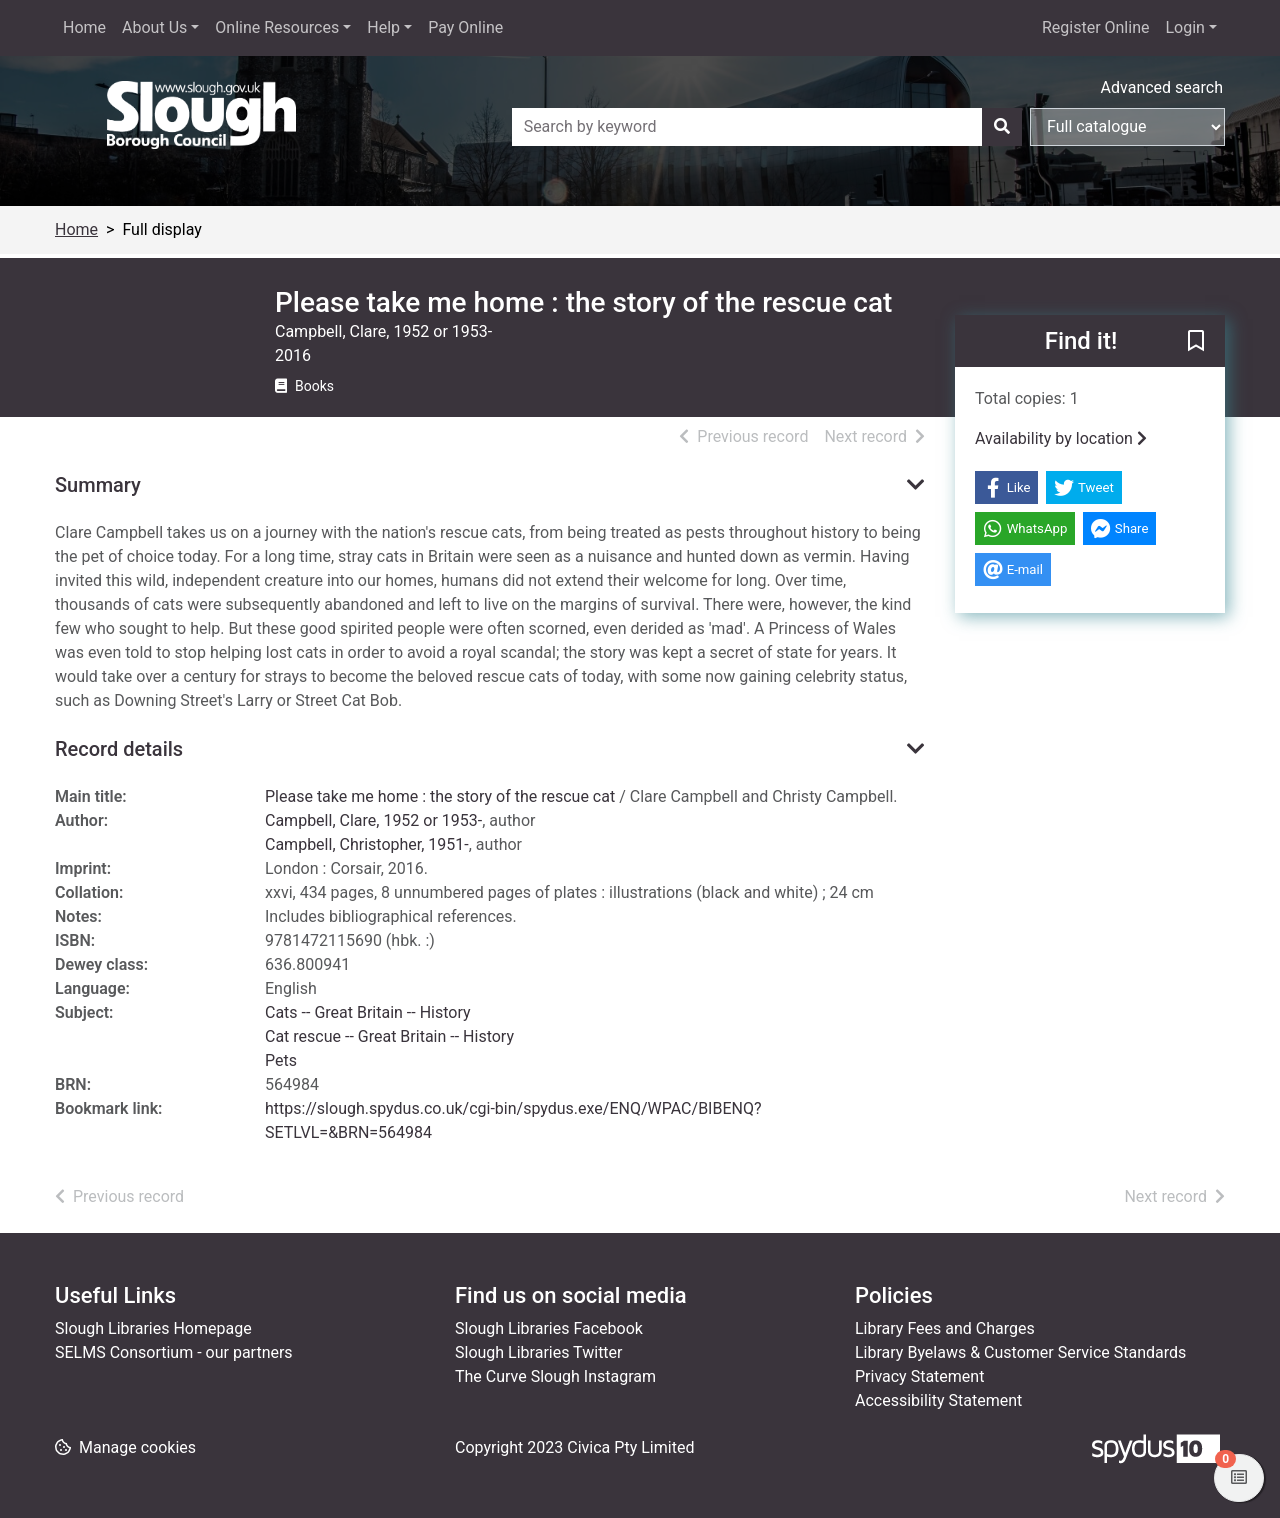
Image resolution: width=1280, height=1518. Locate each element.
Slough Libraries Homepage (153, 1328)
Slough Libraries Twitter (539, 1352)
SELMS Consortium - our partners (174, 1352)
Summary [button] (98, 485)
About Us (154, 27)
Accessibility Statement (938, 1400)
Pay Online (465, 27)
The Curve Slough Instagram (555, 1376)
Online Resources (277, 27)
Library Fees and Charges (945, 1328)
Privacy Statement (919, 1376)
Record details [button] (119, 749)
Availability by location (1061, 438)
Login (1184, 27)
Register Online (1096, 27)
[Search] (1002, 127)
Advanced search (1162, 87)
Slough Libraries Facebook (549, 1328)
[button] (1196, 342)
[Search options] (1127, 127)
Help (383, 27)
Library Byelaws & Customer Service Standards (1020, 1352)
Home (84, 27)
